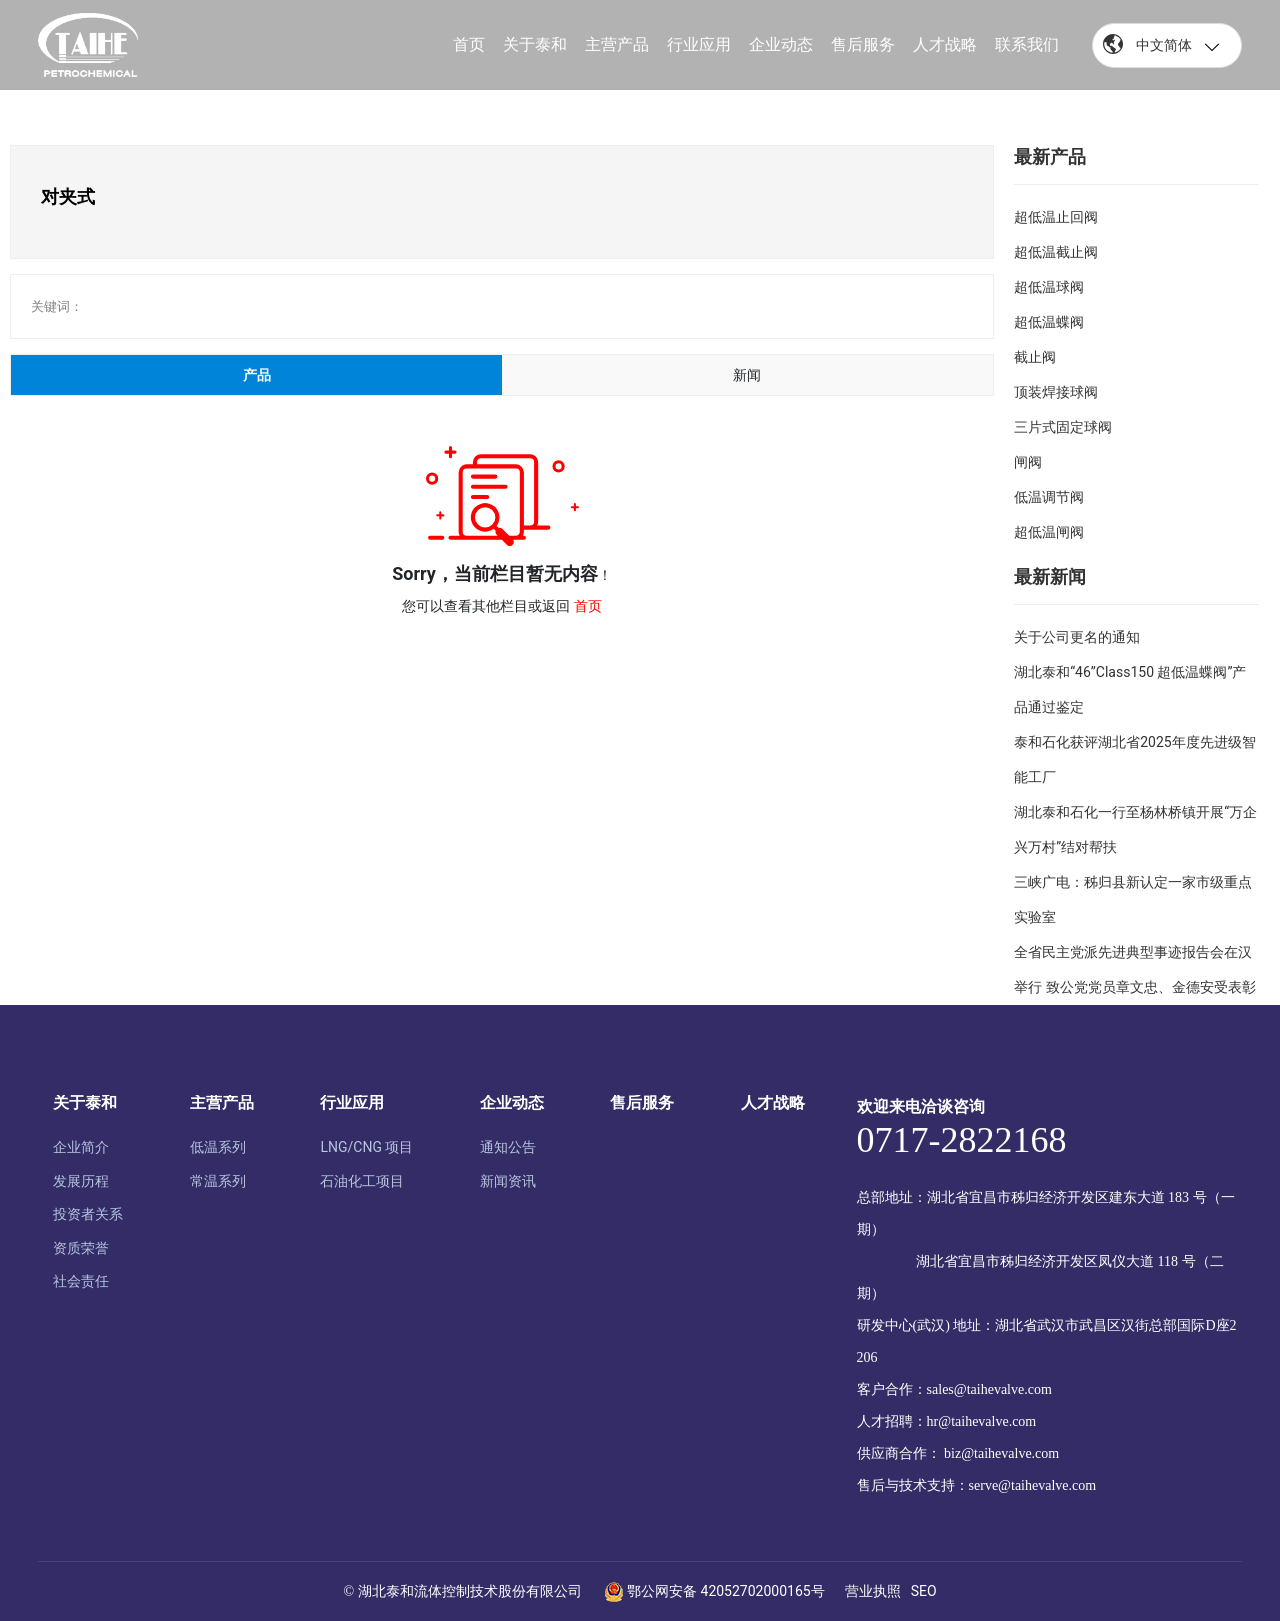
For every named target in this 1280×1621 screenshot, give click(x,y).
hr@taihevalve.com (982, 1421)
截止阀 (1035, 357)
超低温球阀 (1049, 287)
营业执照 (873, 1591)
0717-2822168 (962, 1140)
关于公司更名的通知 (1077, 637)
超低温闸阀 (1049, 532)
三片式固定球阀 (1063, 427)
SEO (924, 1591)
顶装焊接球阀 (1056, 392)
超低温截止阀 (1056, 252)
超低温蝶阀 (1049, 322)
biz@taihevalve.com (1001, 1453)
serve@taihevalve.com (1033, 1485)
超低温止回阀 (1056, 217)
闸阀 (1028, 462)
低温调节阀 (1049, 497)
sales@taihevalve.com (989, 1389)
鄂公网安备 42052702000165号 (714, 1591)
